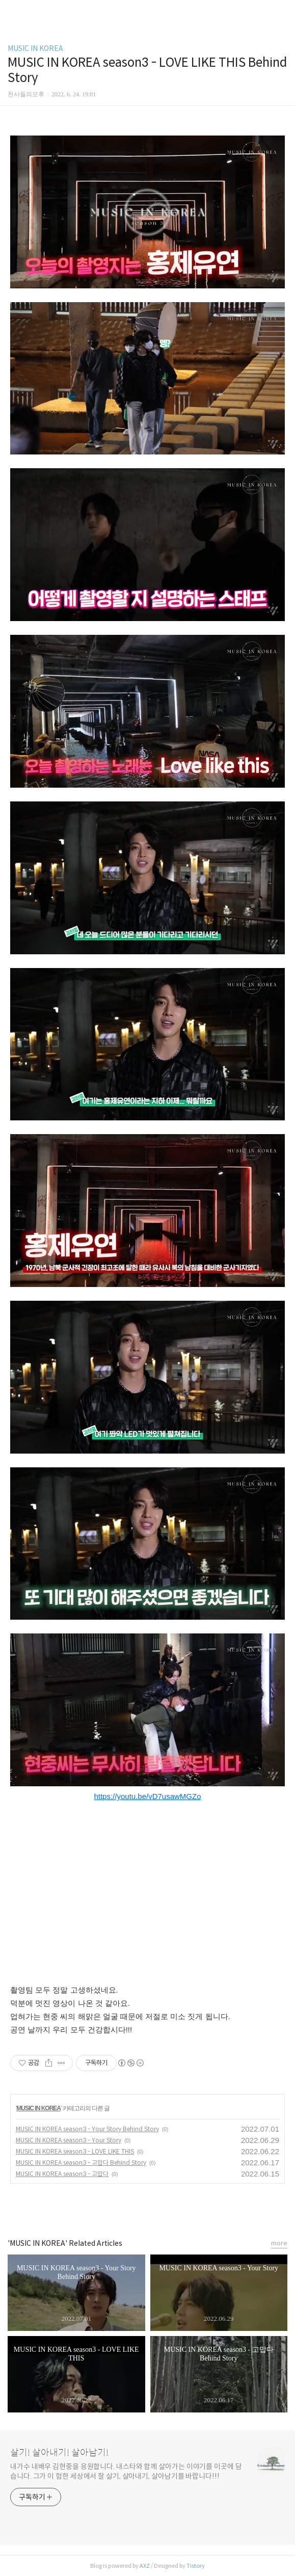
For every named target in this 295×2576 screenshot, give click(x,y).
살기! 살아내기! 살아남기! (59, 2452)
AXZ (145, 2565)
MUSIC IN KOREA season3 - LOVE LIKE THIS (75, 2151)
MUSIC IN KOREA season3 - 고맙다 (62, 2174)
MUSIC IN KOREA (35, 48)
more (279, 2243)
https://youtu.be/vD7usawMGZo (147, 1796)
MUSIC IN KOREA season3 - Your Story (68, 2140)
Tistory (195, 2565)
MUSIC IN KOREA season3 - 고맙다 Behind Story (81, 2162)
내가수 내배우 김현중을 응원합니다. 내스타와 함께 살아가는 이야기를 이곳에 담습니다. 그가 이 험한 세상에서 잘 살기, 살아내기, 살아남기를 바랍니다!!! (126, 2471)
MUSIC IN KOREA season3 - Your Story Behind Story (87, 2129)
